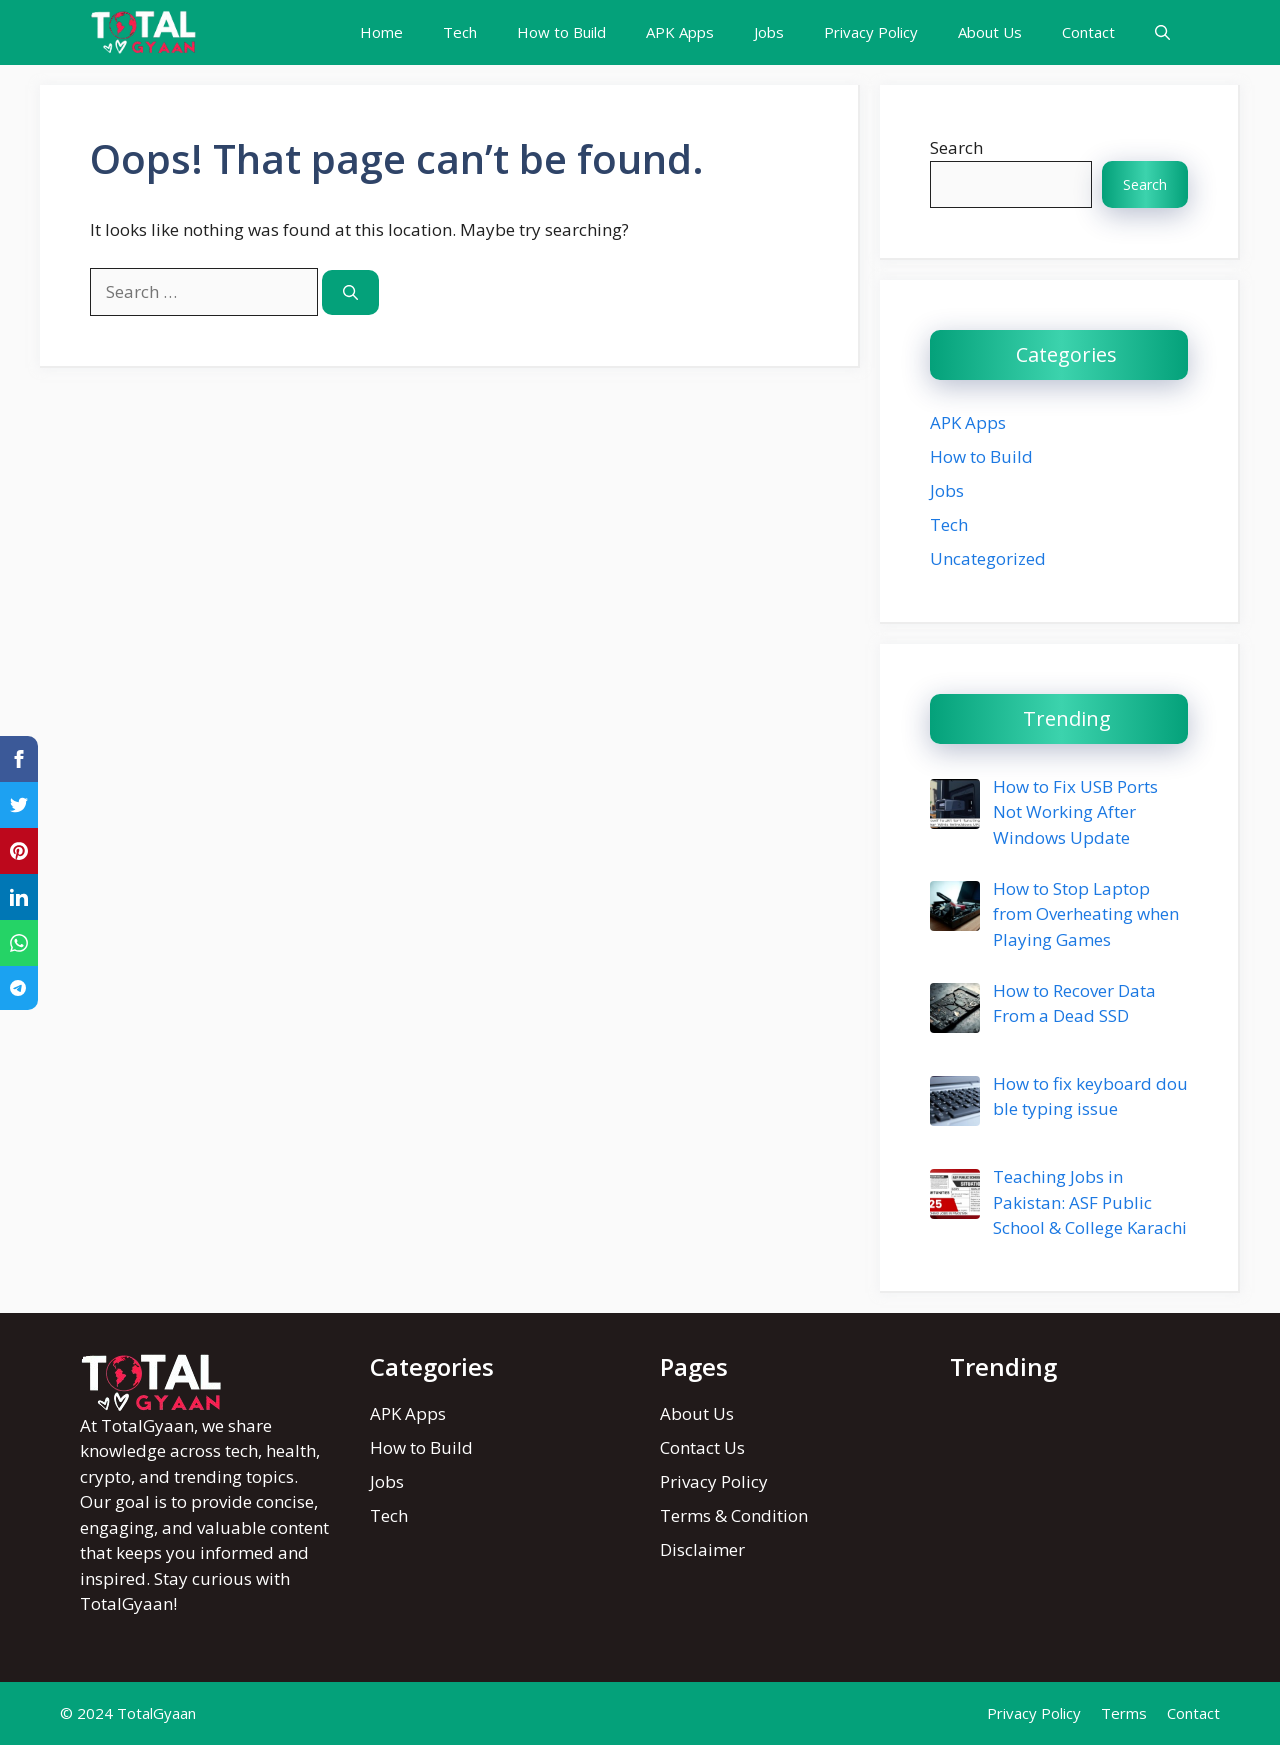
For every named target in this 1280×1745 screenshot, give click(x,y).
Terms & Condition (734, 1515)
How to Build (561, 32)
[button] (1162, 32)
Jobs (769, 32)
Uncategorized (988, 558)
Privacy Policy (871, 32)
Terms (1124, 1713)
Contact (1088, 32)
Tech (460, 32)
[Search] (350, 292)
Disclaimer (702, 1549)
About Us (990, 32)
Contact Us (702, 1447)
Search (956, 147)
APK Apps (680, 32)
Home (381, 32)
